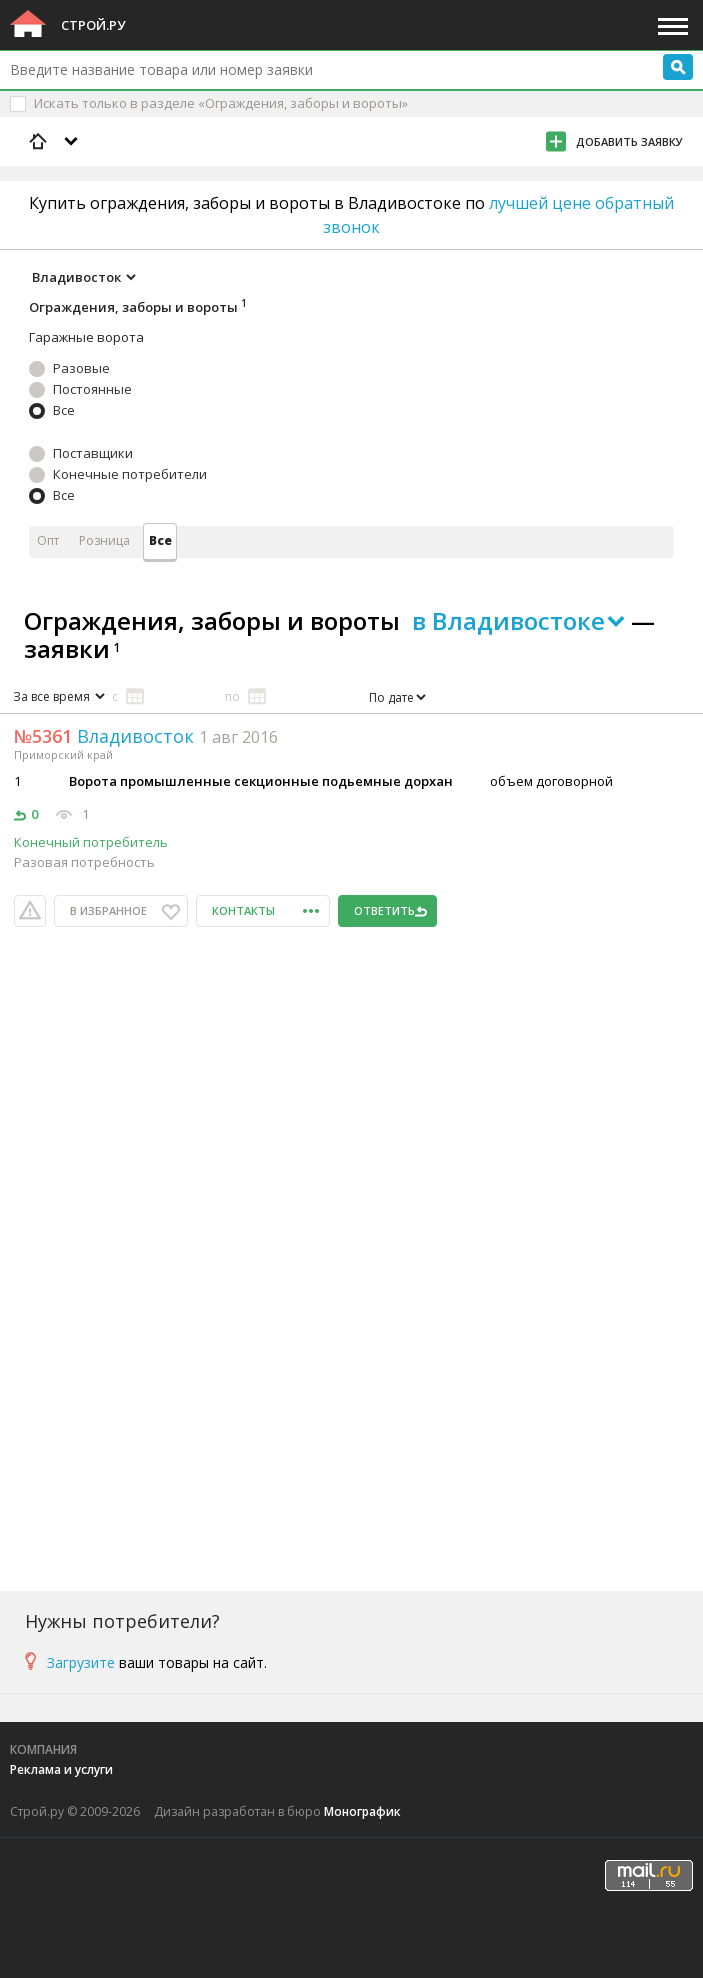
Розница (104, 540)
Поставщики (93, 453)
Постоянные (92, 389)
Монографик (362, 1811)
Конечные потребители (130, 474)
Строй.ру (93, 25)
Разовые (81, 368)
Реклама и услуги (61, 1769)
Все (64, 410)
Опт (48, 540)
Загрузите (81, 1662)
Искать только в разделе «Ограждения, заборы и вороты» (221, 103)
